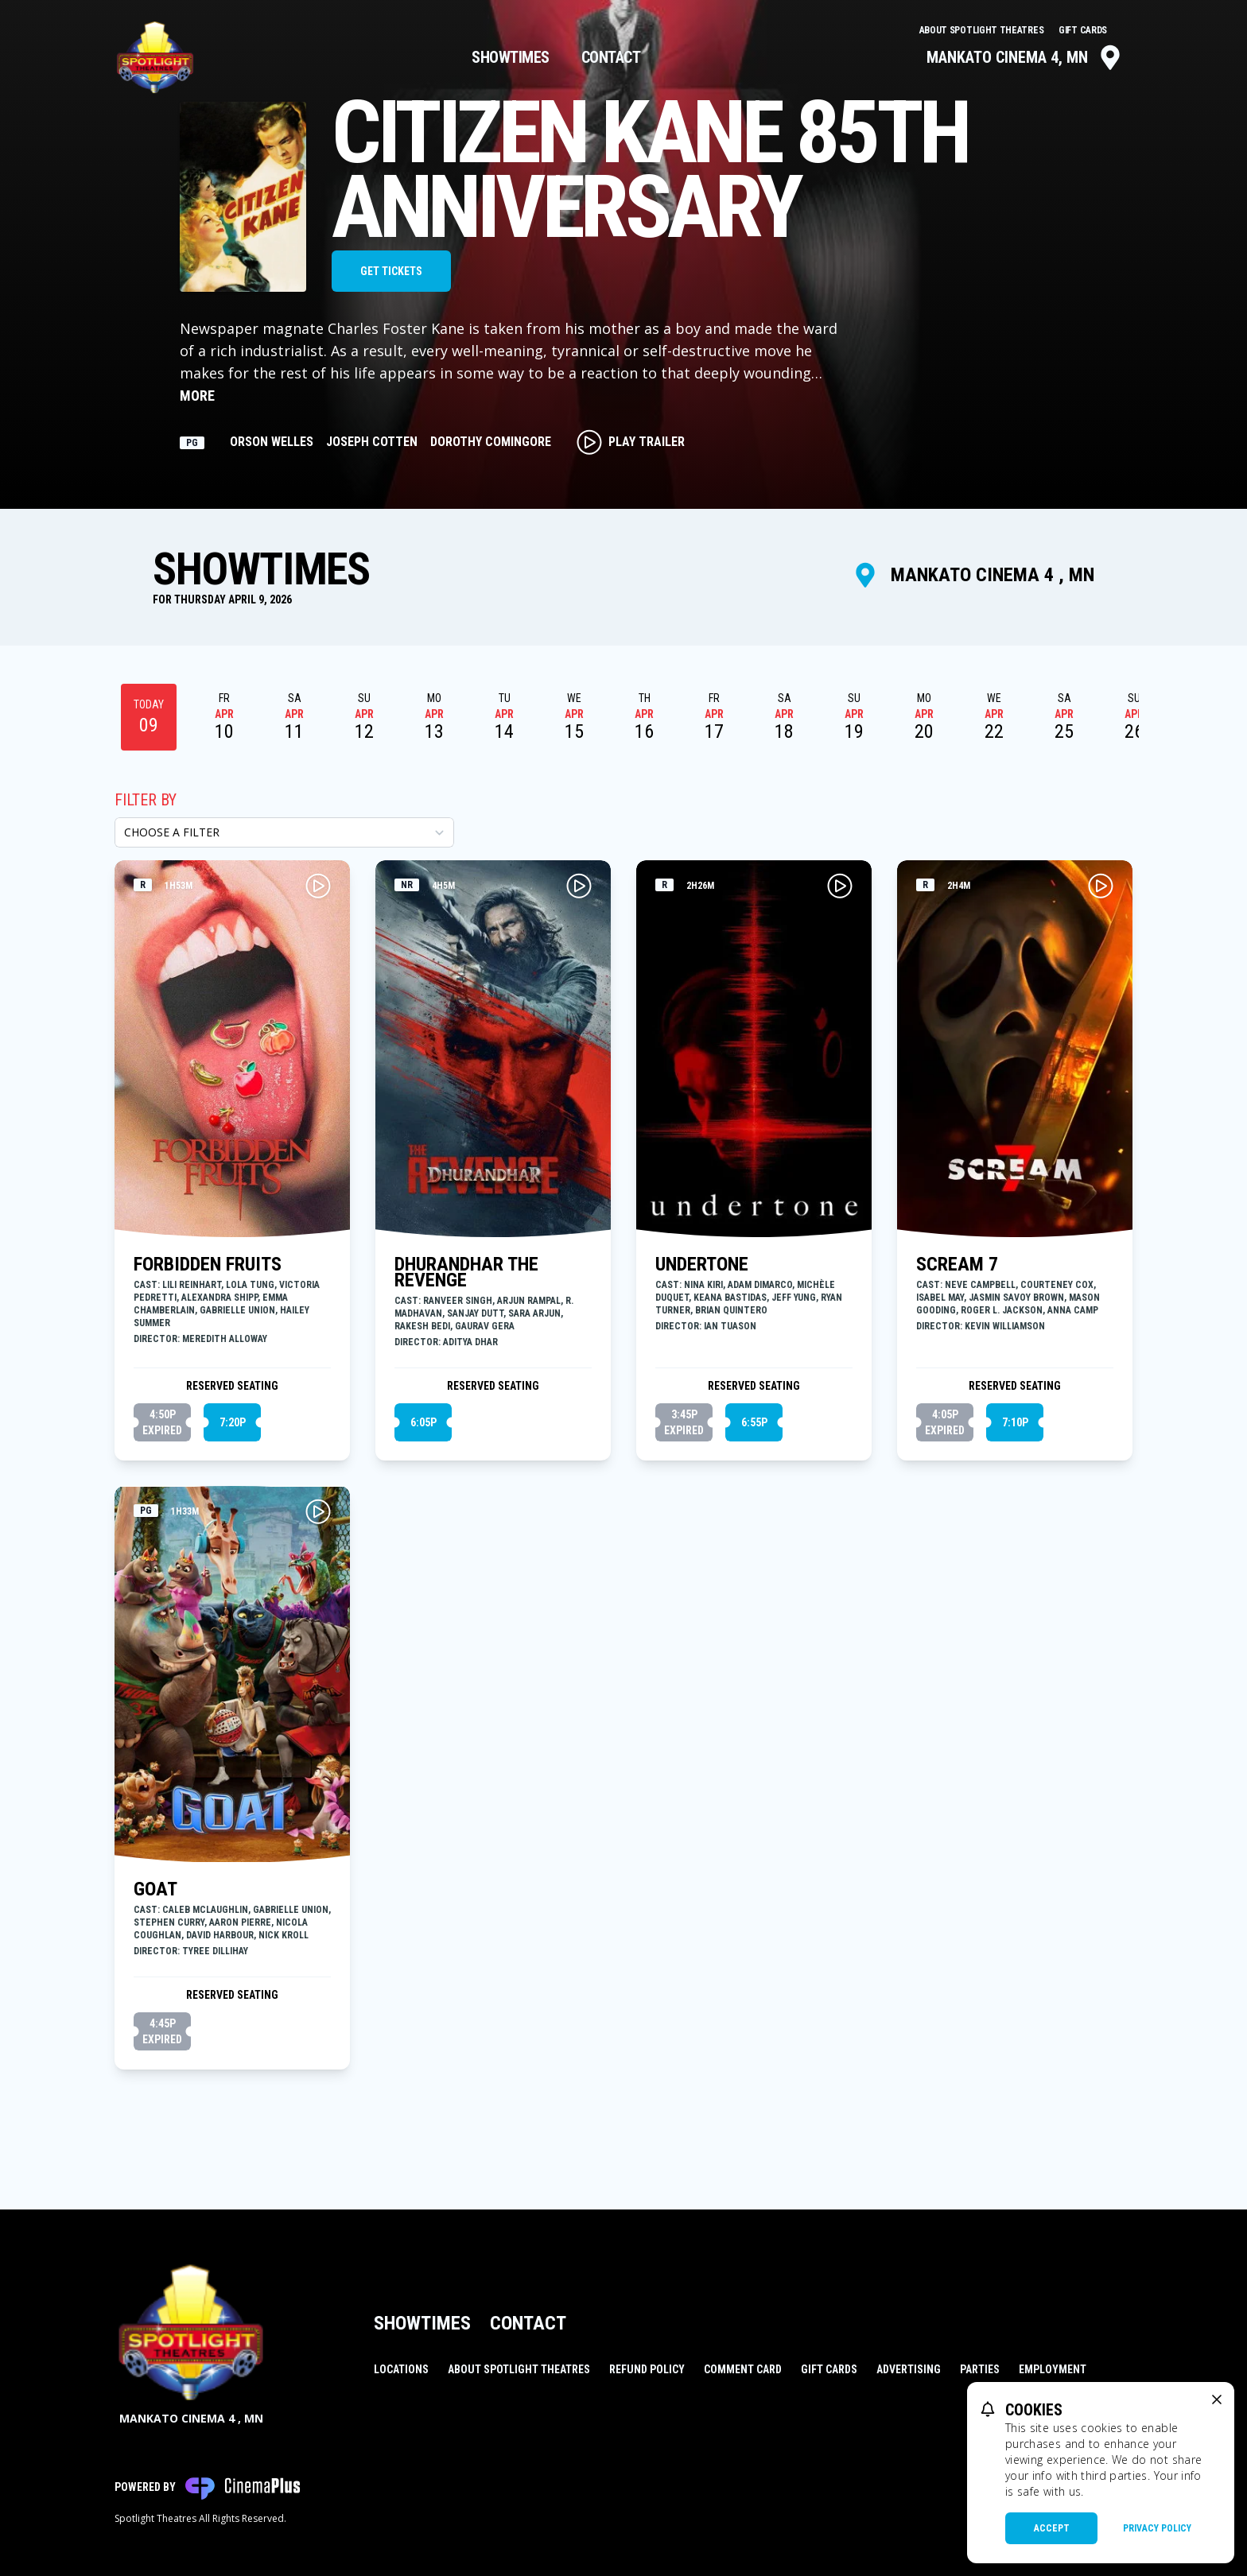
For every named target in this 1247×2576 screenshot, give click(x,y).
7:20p (232, 1422)
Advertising (908, 2369)
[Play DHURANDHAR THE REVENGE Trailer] (579, 885)
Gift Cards (1083, 30)
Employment (1052, 2369)
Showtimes (511, 57)
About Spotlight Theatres (983, 30)
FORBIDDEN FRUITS (208, 1264)
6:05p (423, 1422)
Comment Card (743, 2369)
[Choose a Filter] (284, 832)
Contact (611, 57)
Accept (1052, 2528)
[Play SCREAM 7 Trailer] (1100, 885)
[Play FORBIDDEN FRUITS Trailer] (318, 885)
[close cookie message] (1217, 2399)
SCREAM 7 (957, 1264)
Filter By (146, 799)
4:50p (162, 1423)
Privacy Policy (1157, 2528)
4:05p (945, 1423)
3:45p (684, 1423)
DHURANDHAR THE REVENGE (466, 1272)
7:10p (1015, 1422)
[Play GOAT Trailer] (318, 1511)
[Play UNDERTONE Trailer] (840, 885)
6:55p (754, 1422)
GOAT (155, 1889)
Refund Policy (647, 2369)
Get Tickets (391, 271)
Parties (980, 2369)
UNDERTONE (701, 1264)
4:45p (162, 2032)
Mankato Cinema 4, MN (1025, 57)
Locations (401, 2369)
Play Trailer (631, 442)
